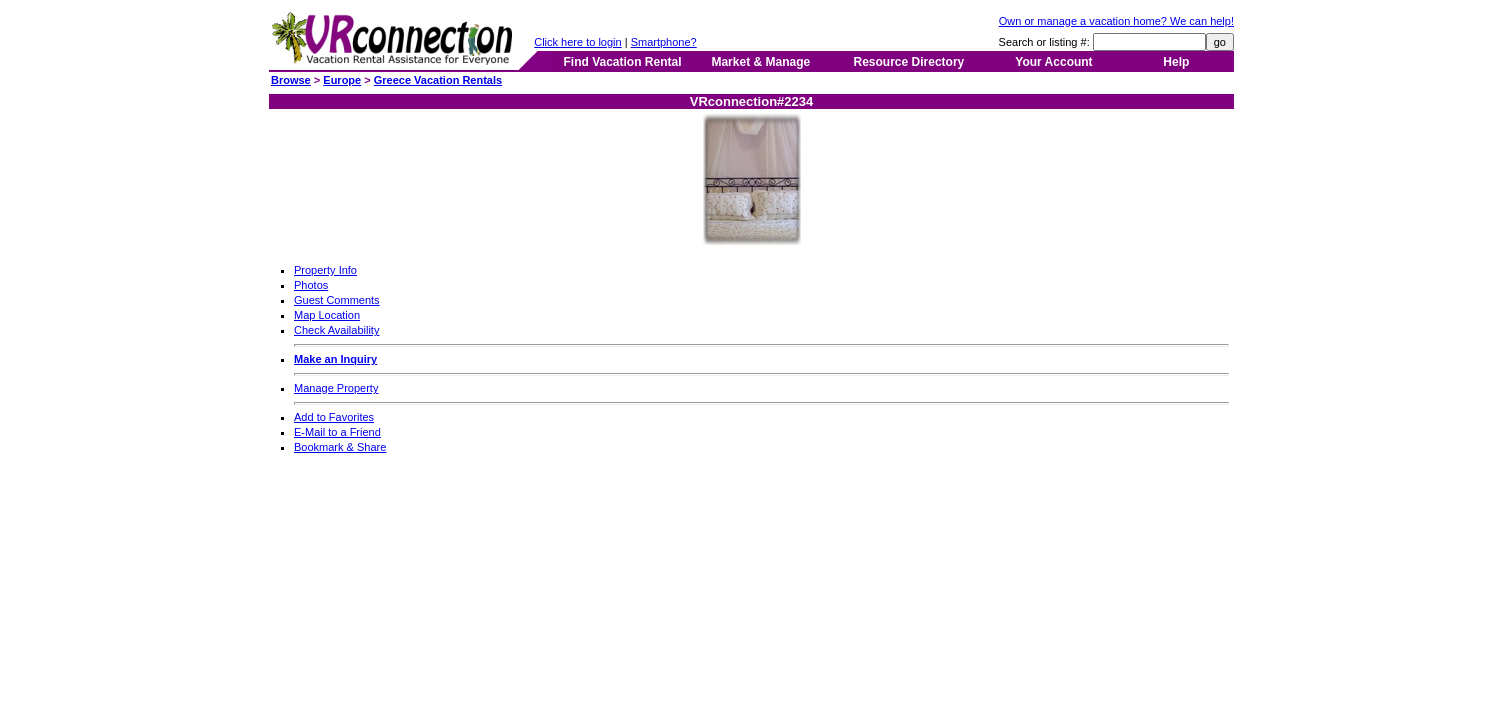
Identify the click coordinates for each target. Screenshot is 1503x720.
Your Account (1053, 62)
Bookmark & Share (340, 447)
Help (1176, 62)
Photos (311, 285)
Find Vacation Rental (622, 62)
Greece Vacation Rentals (438, 80)
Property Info (325, 270)
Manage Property (336, 388)
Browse (291, 80)
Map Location (327, 315)
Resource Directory (909, 62)
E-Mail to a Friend (337, 432)
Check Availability (336, 330)
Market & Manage (760, 62)
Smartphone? (664, 42)
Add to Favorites (334, 417)
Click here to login (577, 42)
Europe (342, 80)
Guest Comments (337, 300)
